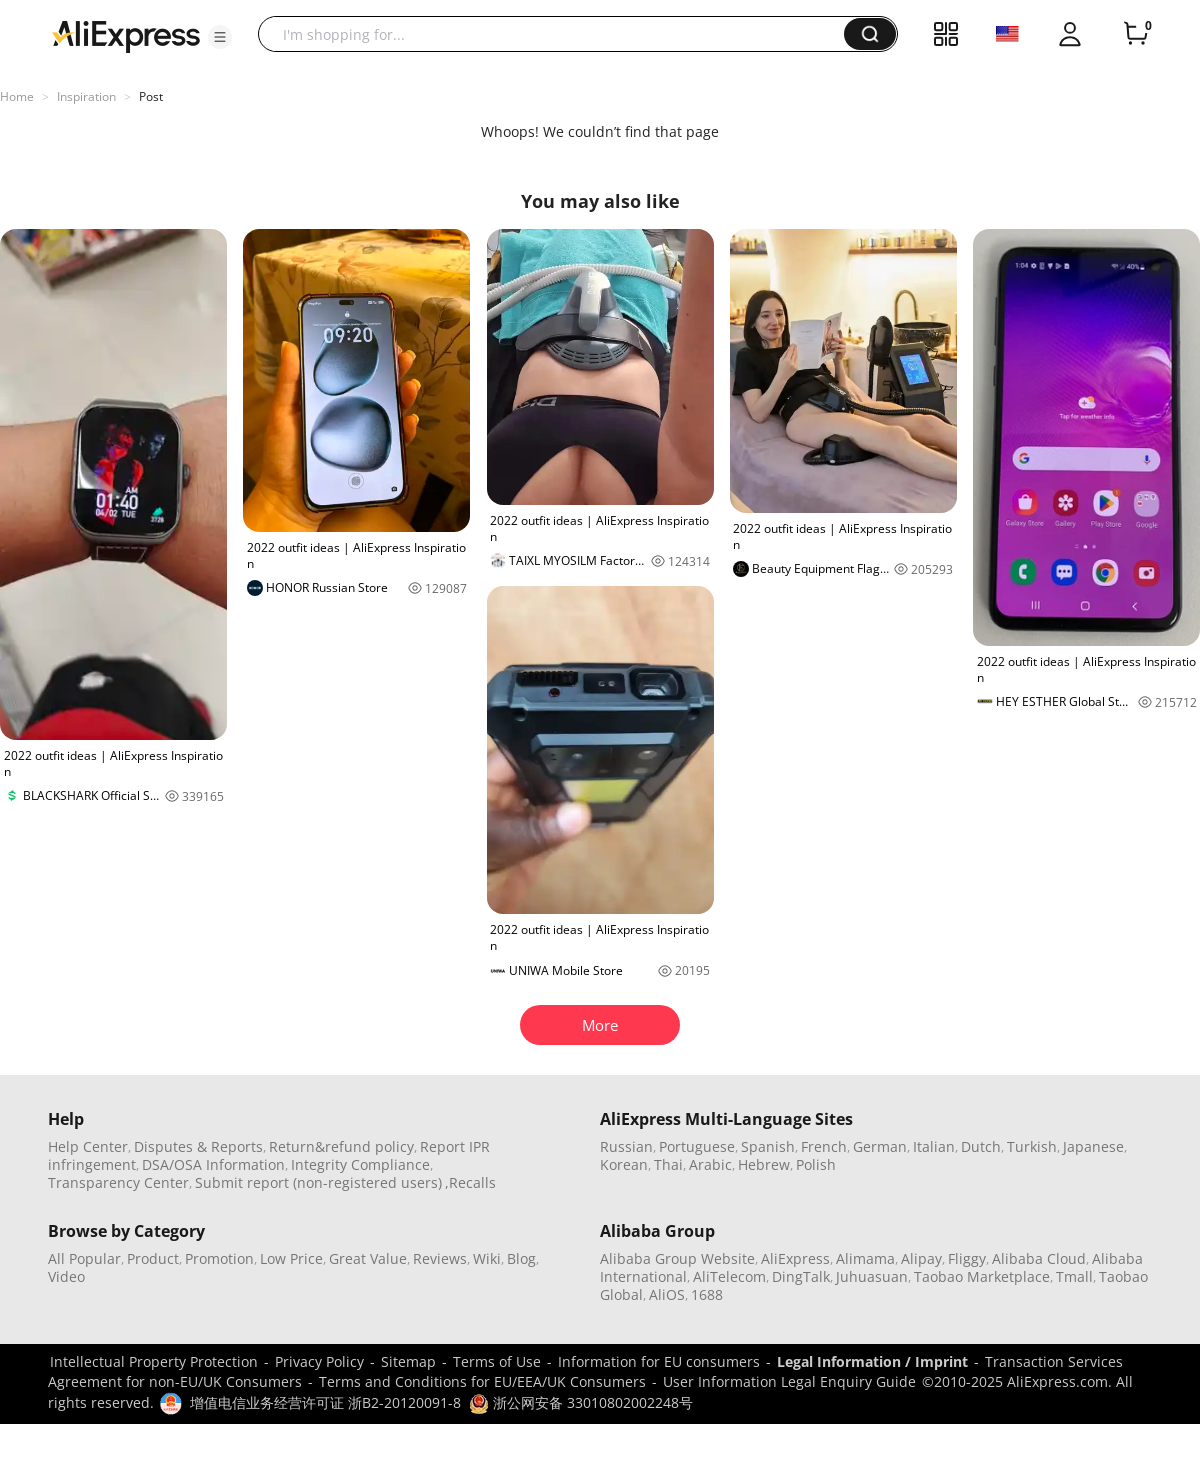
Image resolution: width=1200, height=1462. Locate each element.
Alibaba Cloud (1039, 1258)
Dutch (981, 1146)
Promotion (219, 1258)
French (824, 1146)
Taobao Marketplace (982, 1276)
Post (151, 96)
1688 (707, 1294)
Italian (934, 1146)
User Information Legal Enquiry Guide (789, 1381)
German (880, 1146)
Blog (521, 1258)
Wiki (487, 1258)
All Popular (84, 1258)
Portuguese (697, 1146)
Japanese (1093, 1146)
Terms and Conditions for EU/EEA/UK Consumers (482, 1381)
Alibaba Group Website (677, 1258)
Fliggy (967, 1258)
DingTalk (801, 1276)
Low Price (291, 1258)
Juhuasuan (872, 1276)
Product (153, 1258)
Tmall (1074, 1276)
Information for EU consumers (659, 1361)
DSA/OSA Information (213, 1164)
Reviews (440, 1258)
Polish (816, 1164)
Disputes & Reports (198, 1146)
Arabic (710, 1164)
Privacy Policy (319, 1361)
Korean (624, 1164)
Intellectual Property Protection (154, 1361)
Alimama (865, 1258)
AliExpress (795, 1258)
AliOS (667, 1294)
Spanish (768, 1146)
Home (17, 96)
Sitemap (408, 1361)
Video (66, 1276)
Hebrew (764, 1164)
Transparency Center (118, 1182)
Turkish (1032, 1146)
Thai (668, 1164)
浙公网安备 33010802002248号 (581, 1402)
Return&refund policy (341, 1146)
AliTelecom (729, 1276)
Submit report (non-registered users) (318, 1182)
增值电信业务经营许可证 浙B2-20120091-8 (325, 1402)
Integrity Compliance (360, 1164)
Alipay (921, 1258)
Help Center (88, 1146)
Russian (626, 1146)
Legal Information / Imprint (872, 1361)
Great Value (368, 1258)
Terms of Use (497, 1361)
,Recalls (470, 1182)
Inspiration (86, 96)
